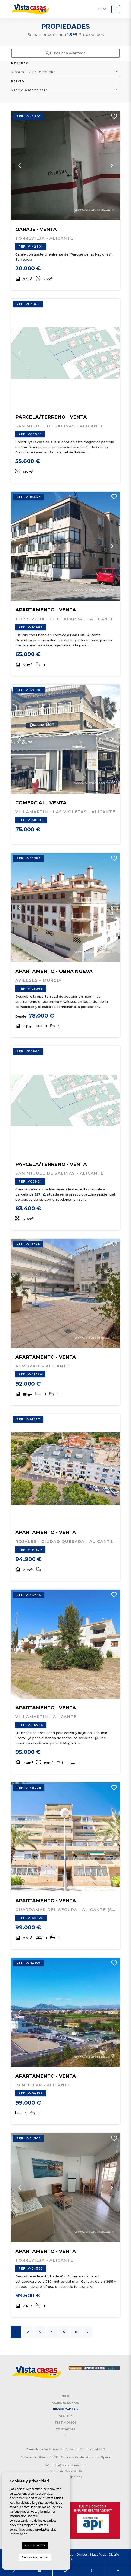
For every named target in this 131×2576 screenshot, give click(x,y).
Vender (65, 2416)
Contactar (66, 2429)
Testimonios (66, 2422)
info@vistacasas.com (65, 2465)
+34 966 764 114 (65, 2471)
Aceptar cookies (35, 2545)
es (102, 9)
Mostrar (19, 63)
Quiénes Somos (65, 2403)
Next (111, 165)
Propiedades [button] (65, 2409)
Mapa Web (98, 2555)
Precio (17, 81)
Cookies (82, 2555)
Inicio (65, 2396)
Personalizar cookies (35, 2557)
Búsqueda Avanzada (65, 53)
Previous (19, 165)
